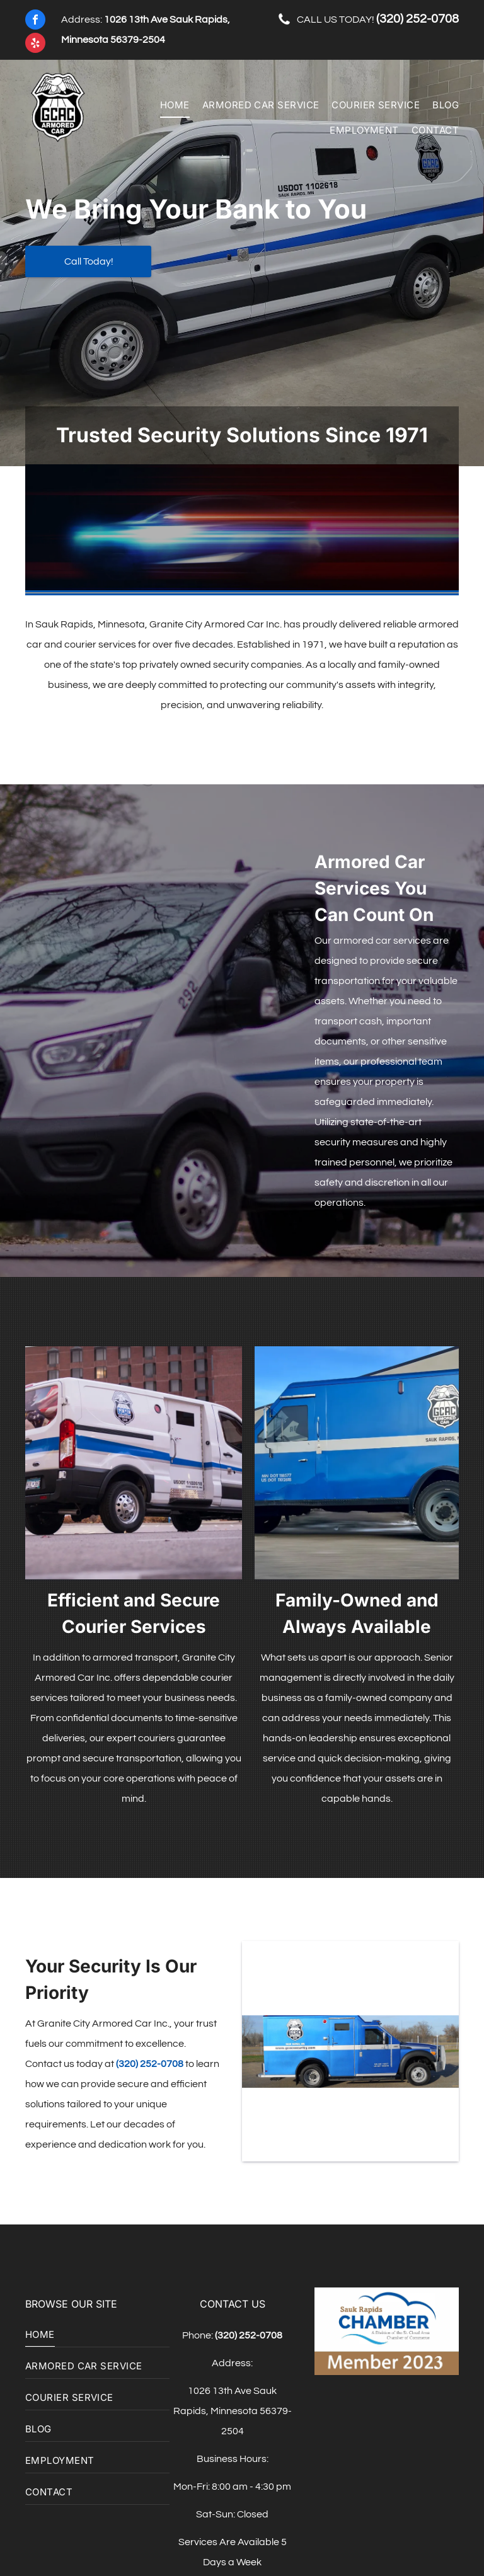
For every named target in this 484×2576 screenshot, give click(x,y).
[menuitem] (168, 105)
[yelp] (35, 44)
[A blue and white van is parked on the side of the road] (357, 1462)
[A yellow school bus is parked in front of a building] (133, 1462)
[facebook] (35, 21)
